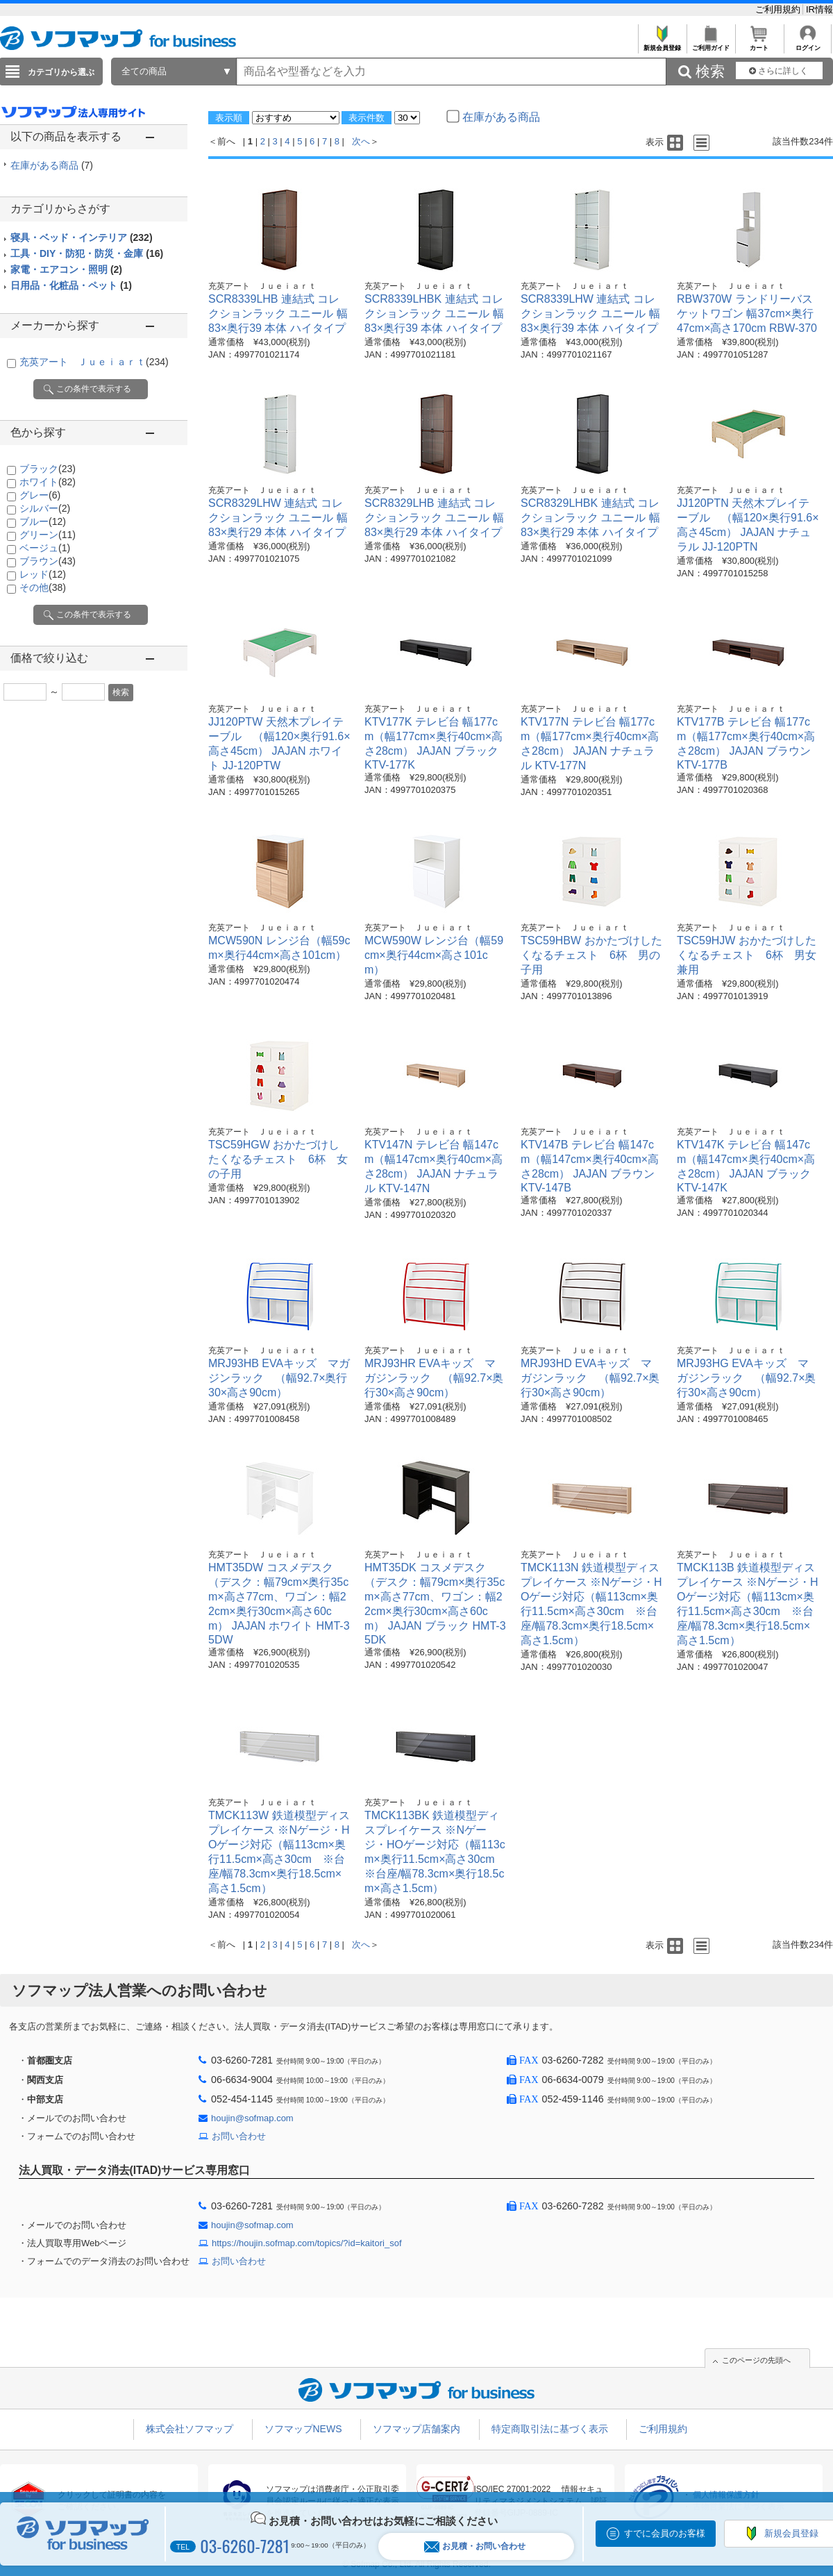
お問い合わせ (239, 2136)
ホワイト (47, 481)
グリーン (47, 534)
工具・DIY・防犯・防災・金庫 (86, 253)
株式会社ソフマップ (189, 2428)
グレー (39, 495)
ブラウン (47, 561)
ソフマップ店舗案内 (416, 2428)
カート (759, 44)
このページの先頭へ (756, 2360)
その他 (42, 587)
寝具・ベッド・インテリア (81, 237)
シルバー (44, 508)
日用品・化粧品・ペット (71, 285)
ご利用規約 (779, 9)
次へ (361, 141)
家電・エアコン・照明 (66, 269)
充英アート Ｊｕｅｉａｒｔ (94, 361)
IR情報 (819, 9)
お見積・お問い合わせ (474, 2546)
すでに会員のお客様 (664, 2533)
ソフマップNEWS (303, 2428)
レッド (42, 574)
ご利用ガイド (710, 44)
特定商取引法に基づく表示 (549, 2428)
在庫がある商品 (51, 165)
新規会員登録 (661, 44)
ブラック (47, 468)
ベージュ (44, 547)
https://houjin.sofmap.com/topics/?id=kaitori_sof (307, 2243)
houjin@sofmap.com (252, 2118)
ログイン (807, 44)
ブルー (42, 521)
